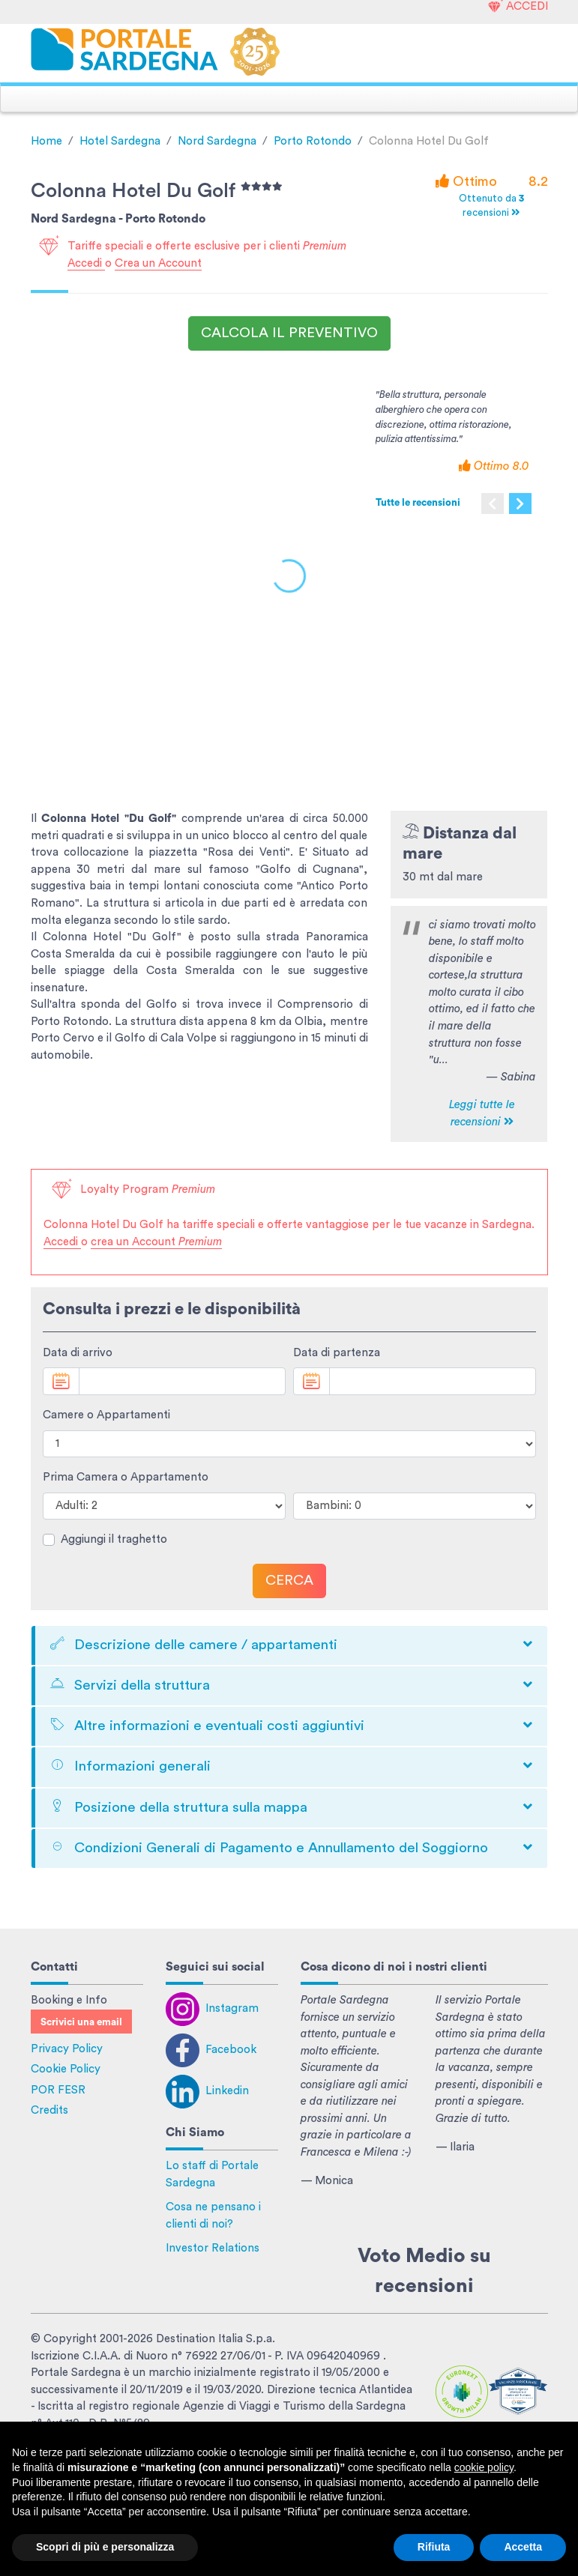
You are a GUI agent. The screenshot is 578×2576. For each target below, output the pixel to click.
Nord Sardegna (217, 141)
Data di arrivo (77, 1352)
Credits (49, 2110)
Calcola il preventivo (289, 333)
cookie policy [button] (484, 2467)
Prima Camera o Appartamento (125, 1477)
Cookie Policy (65, 2069)
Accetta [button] (523, 2547)
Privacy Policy (67, 2049)
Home (46, 141)
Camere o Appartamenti (106, 1415)
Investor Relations (212, 2248)
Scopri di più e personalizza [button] (105, 2547)
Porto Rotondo (313, 141)
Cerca (289, 1580)
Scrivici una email (81, 2022)
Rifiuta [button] (434, 2547)
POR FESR (58, 2090)
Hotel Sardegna (119, 141)
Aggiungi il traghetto (114, 1539)
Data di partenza (336, 1352)
